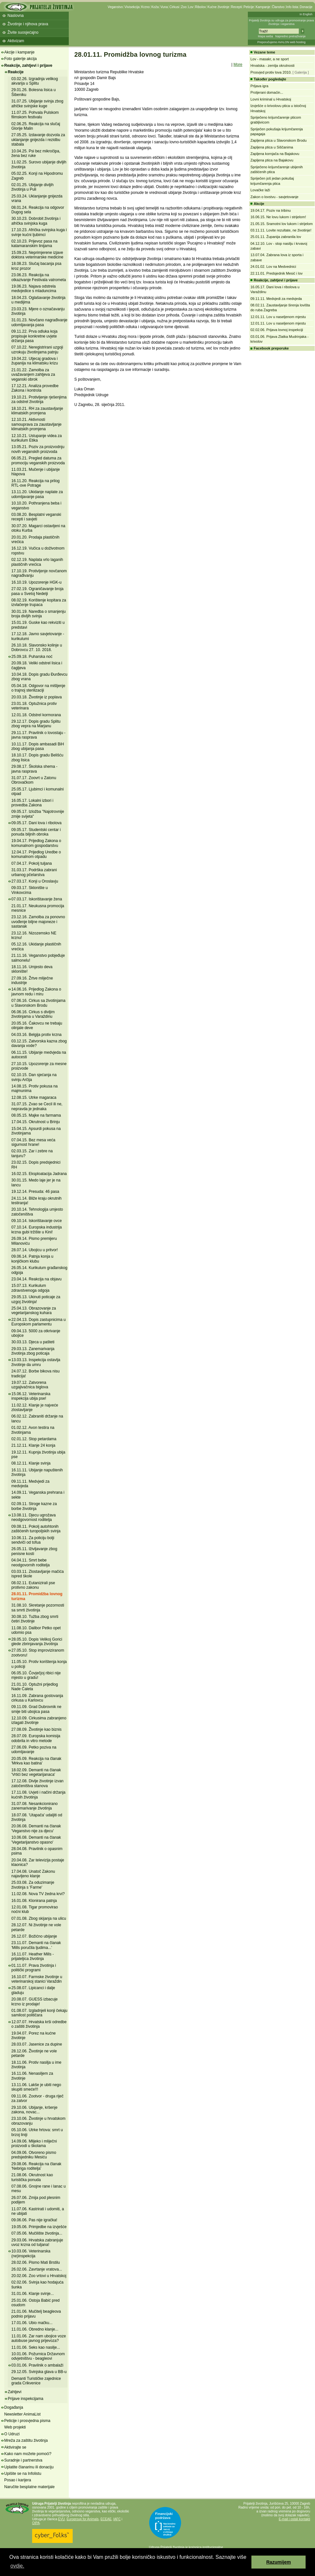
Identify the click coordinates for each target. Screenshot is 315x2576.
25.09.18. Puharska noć (32, 656)
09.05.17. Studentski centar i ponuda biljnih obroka (36, 832)
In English (305, 14)
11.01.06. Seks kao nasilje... (35, 2347)
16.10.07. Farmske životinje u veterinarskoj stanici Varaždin (36, 1979)
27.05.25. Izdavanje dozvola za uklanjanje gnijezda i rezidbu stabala (38, 140)
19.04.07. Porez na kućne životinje (33, 2035)
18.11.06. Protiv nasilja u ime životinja (36, 2064)
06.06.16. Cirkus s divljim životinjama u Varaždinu (33, 1014)
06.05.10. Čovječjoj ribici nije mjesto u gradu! (36, 1675)
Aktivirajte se (15, 2447)
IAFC (117, 2519)
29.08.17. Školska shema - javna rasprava (34, 768)
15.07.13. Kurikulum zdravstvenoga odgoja (30, 1287)
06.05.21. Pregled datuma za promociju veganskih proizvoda (38, 460)
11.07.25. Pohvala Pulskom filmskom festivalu (35, 114)
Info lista (292, 7)
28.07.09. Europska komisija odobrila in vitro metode (35, 1738)
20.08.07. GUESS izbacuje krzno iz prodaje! (34, 2001)
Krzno (145, 7)
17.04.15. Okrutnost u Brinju (35, 1122)
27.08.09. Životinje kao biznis (36, 1729)
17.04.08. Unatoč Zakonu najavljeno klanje (33, 1873)
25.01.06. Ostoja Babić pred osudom (35, 2302)
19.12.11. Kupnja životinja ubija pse (38, 1454)
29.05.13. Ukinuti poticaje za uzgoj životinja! (35, 1299)
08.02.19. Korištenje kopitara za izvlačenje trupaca (38, 602)
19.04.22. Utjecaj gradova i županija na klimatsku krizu (34, 360)
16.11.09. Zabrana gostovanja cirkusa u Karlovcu (37, 1698)
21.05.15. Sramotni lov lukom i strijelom (281, 224)
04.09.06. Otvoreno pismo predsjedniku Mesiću (33, 2154)
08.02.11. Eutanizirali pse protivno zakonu (33, 1585)
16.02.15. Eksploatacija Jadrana (39, 1173)
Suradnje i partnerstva (23, 2460)
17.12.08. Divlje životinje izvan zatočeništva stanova (37, 1783)
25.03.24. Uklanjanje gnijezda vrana (36, 198)
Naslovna (15, 15)
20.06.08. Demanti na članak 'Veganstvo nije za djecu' (36, 1828)
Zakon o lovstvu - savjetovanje (274, 197)
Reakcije (16, 72)
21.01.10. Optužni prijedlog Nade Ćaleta (34, 1686)
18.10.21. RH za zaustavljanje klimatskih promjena (37, 410)
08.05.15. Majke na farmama (36, 1115)
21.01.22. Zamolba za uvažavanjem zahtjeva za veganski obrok (33, 375)
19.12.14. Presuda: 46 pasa (35, 1191)
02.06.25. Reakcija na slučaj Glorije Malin (35, 126)
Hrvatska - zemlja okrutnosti (272, 65)
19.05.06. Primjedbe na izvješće (39, 2227)
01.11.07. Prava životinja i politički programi (33, 1967)
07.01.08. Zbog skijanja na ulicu (38, 1918)
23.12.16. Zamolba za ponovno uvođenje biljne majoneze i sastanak (38, 922)
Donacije (306, 7)
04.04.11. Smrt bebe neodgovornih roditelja (30, 1562)
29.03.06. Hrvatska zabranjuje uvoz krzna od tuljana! (37, 2242)
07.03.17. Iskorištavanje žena (36, 899)
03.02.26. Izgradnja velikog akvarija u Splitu (34, 81)
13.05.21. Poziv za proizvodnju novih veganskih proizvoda (37, 449)
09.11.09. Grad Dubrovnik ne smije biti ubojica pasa (36, 1709)
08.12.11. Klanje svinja (31, 1463)
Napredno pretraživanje (290, 36)
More (238, 64)
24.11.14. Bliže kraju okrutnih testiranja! (36, 1200)
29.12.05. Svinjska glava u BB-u (39, 2371)
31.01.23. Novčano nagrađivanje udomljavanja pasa (39, 322)
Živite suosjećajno (22, 32)
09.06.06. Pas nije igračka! (34, 2220)
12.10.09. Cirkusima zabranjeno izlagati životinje (38, 1720)
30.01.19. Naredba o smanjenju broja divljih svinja (38, 613)
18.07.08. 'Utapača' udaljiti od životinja (36, 1817)
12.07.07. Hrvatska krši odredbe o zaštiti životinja (39, 2024)
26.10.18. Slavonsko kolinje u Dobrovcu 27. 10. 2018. (36, 647)
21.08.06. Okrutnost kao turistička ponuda (32, 2177)
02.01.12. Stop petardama (33, 1439)
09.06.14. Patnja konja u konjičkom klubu (32, 1258)
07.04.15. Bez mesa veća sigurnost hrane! (33, 1142)
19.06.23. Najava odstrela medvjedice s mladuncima (33, 288)
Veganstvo (115, 7)
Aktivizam (15, 41)
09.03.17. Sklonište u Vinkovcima (29, 890)
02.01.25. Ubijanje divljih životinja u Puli (32, 187)
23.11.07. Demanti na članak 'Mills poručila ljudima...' (36, 1945)
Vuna (164, 7)
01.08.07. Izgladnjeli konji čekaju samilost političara (39, 2012)
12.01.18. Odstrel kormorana (36, 715)
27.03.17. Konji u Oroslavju (34, 881)
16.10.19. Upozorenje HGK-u (36, 582)
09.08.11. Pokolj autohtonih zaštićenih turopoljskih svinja (35, 1528)
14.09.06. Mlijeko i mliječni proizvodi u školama (34, 2143)
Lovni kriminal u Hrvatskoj (270, 99)
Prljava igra (259, 86)
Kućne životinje (218, 7)
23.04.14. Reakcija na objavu (36, 1279)
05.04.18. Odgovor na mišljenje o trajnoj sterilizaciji (38, 688)
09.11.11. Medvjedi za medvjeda (30, 1483)
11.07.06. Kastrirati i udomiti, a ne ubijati (37, 2211)
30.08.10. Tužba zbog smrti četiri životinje (34, 1618)
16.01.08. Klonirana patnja (34, 1900)
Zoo (184, 7)
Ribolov (200, 7)
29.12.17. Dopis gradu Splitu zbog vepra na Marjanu (35, 723)
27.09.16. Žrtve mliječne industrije (32, 980)
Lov (190, 7)
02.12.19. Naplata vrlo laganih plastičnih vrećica (37, 561)
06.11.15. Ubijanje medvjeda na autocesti (38, 1054)
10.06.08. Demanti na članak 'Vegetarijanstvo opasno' (36, 1839)
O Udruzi (11, 2434)
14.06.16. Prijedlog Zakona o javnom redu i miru (36, 991)
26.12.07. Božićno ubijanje (34, 1936)
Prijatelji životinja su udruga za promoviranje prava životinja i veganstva (281, 22)
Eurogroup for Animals (83, 2519)
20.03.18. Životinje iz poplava (36, 697)
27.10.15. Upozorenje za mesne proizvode (39, 1066)
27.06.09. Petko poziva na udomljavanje (33, 1749)
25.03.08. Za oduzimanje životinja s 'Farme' (32, 1884)
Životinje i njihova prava (27, 24)
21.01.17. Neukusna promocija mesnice (37, 908)
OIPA (36, 2523)
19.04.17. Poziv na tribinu (270, 210)
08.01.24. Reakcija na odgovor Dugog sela (37, 209)
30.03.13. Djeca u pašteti (33, 1342)
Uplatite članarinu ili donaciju (29, 2467)
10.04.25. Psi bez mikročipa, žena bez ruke (35, 153)
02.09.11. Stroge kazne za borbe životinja (34, 1506)
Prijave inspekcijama (25, 2398)
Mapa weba (265, 36)
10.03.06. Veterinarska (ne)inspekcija (30, 2253)
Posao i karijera (17, 2480)
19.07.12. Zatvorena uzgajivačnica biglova (29, 1384)
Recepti (236, 7)
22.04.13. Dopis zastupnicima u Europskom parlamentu (38, 1321)
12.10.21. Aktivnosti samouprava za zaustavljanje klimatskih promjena (36, 424)
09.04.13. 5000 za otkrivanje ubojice (35, 1333)
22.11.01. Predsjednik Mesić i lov (276, 273)
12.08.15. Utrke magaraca (33, 1097)
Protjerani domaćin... (266, 92)
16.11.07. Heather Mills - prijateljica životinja (32, 1956)
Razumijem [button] (278, 2562)
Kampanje (263, 7)
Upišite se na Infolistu (22, 2473)
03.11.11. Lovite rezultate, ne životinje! (280, 230)
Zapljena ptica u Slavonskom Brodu (278, 140)
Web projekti (15, 2427)
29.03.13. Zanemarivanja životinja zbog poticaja (33, 1351)
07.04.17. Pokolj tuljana (31, 863)
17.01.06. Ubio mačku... (32, 2323)
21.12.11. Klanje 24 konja (33, 1445)
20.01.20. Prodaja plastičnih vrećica (35, 539)
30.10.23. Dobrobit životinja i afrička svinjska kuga (35, 220)
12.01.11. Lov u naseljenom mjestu (278, 317)
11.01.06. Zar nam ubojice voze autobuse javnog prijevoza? (38, 2338)
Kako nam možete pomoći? (27, 2453)
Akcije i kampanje (19, 52)
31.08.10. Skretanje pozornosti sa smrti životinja (37, 1607)
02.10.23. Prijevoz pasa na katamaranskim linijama (34, 243)
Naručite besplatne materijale (29, 2487)
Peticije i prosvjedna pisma (27, 2420)
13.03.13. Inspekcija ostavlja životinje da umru (35, 1362)
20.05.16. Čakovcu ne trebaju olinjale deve (36, 1025)
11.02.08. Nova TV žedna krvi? (38, 1894)
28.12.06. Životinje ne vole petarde (34, 2053)
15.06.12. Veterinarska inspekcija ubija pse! (30, 1396)
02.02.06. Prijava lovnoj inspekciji (276, 330)
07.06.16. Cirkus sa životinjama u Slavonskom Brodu (38, 1002)
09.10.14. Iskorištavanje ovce (36, 1220)
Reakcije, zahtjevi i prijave (28, 65)
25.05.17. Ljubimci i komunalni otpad (37, 791)
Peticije (249, 7)
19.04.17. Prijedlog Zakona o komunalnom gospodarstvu (36, 843)
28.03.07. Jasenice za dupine (36, 2044)
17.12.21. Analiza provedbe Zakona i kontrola (34, 388)
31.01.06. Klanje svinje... (32, 2293)
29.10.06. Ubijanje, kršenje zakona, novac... (34, 2109)
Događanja (13, 2407)
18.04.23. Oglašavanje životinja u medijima (38, 299)
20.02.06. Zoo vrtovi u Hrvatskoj (38, 2275)
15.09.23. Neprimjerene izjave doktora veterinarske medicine (37, 254)
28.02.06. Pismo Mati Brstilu (35, 2262)
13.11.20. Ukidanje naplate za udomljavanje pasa (37, 494)
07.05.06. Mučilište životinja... (36, 2233)
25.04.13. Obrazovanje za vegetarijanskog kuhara (33, 1310)
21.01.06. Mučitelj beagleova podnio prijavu (36, 2313)
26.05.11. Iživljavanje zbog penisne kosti (34, 1551)
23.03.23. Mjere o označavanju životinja (38, 311)
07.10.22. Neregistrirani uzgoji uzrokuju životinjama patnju (37, 349)
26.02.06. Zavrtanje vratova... (36, 2269)
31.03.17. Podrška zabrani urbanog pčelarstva (34, 872)
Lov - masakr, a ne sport (269, 59)
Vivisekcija (132, 7)
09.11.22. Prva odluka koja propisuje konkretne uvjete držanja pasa (34, 336)
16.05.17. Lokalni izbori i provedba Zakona (32, 802)
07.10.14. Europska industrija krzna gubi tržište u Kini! (36, 1229)
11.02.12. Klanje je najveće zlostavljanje (34, 1407)
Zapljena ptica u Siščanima (271, 147)
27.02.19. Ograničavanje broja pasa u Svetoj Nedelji (37, 591)
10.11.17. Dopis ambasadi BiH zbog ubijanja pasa (37, 746)
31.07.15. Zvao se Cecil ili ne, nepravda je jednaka (36, 1106)
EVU (61, 2519)
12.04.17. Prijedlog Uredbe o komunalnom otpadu (36, 854)
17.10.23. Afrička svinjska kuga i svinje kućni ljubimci (39, 232)
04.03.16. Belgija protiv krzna (36, 1034)
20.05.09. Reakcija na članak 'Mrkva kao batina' (36, 1760)
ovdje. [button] (17, 2566)
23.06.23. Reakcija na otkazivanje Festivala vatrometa (38, 277)
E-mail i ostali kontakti (294, 2519)
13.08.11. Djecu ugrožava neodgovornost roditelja (33, 1517)
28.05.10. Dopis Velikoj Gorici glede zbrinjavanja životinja (36, 1641)
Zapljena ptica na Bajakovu (271, 160)
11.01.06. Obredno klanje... (34, 2329)
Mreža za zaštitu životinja (26, 2440)
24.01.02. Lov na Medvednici (273, 266)
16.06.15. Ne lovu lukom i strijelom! (278, 217)
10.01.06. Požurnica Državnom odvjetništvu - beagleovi (38, 2356)
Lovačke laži (260, 190)
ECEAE (106, 2519)
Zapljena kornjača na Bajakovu (274, 154)
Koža (155, 7)
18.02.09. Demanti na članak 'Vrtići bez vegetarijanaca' (36, 1772)
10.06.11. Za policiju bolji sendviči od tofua (32, 1540)
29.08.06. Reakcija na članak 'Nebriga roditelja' (36, 2166)
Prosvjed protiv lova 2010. (271, 72)
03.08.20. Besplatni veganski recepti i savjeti (36, 516)
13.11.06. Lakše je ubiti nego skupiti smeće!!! (36, 2087)
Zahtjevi (14, 2392)
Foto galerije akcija (20, 58)
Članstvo (278, 7)
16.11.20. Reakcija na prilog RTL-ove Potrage (35, 483)
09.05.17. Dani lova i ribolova (36, 823)
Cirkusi (174, 7)
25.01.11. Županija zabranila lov (275, 237)
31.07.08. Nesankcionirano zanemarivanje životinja (34, 1805)
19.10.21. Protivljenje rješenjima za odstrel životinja (39, 399)
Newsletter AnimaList (22, 2414)
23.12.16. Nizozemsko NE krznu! (33, 935)
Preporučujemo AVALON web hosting (281, 42)
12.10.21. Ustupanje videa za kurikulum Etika (36, 438)
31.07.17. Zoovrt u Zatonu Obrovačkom (33, 780)
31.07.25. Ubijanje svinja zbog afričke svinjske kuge (37, 103)
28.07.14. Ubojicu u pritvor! (34, 1250)
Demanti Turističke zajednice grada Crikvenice (36, 2380)
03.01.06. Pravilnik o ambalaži (37, 2365)
